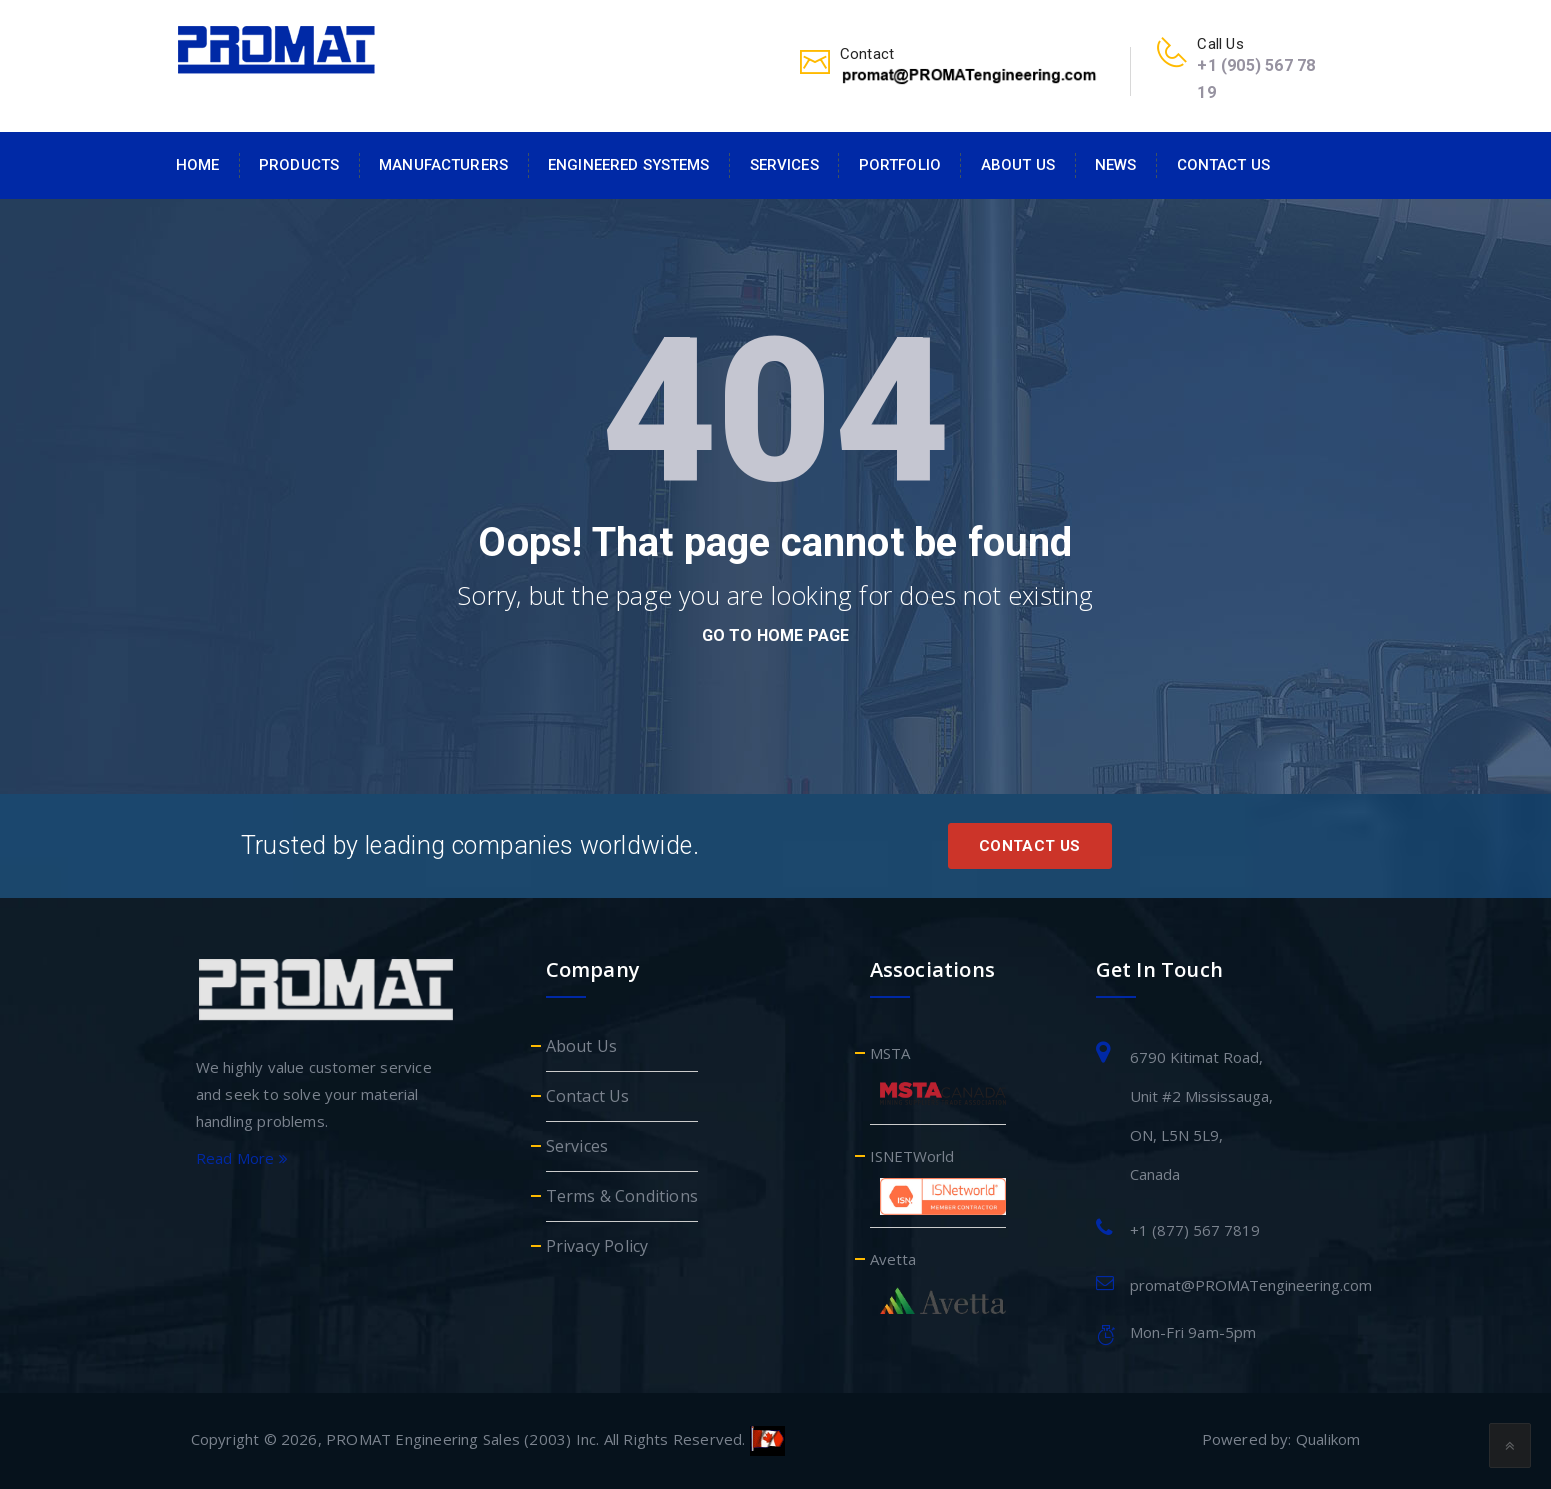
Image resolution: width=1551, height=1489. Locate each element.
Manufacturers (443, 165)
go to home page (776, 635)
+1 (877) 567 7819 (1195, 1230)
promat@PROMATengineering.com (1251, 1285)
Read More (242, 1158)
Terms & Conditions (622, 1196)
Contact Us (1223, 165)
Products (299, 165)
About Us (1018, 165)
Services (784, 165)
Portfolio (900, 165)
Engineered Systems (629, 165)
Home (198, 165)
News (1116, 165)
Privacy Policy (597, 1246)
